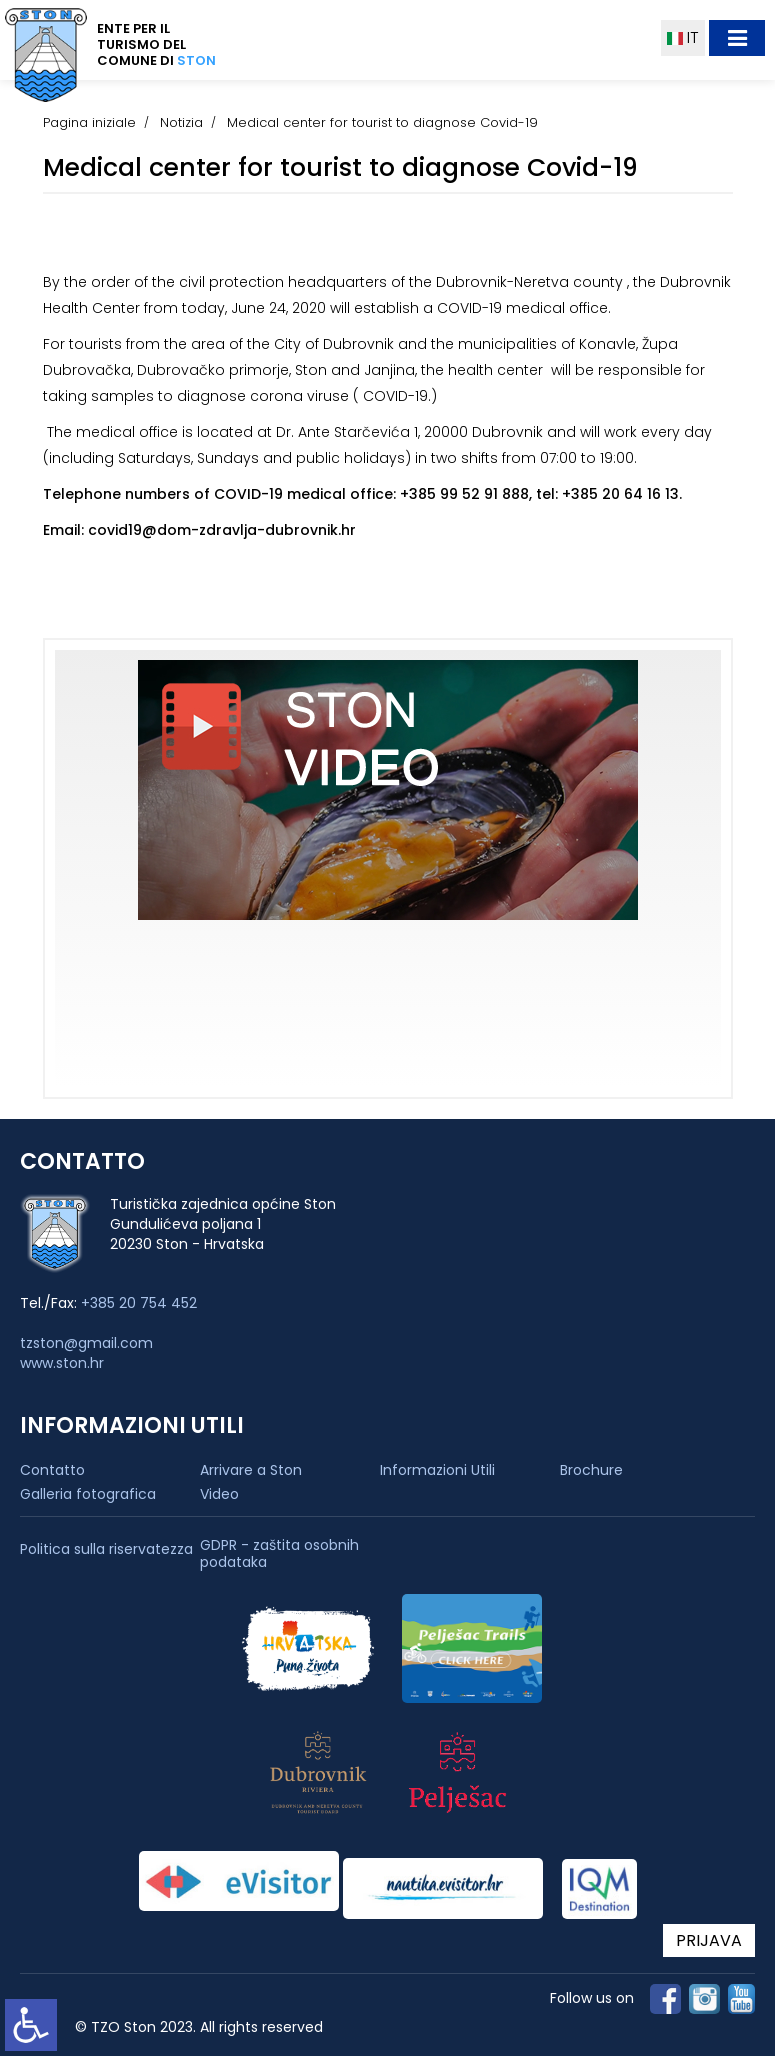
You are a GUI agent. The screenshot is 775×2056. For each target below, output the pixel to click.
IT (683, 37)
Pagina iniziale (89, 122)
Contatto (52, 1470)
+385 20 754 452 (139, 1303)
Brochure (591, 1470)
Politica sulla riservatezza (106, 1549)
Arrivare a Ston (251, 1470)
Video (219, 1494)
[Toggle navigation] (737, 38)
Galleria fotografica (88, 1494)
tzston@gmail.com (86, 1343)
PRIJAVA (709, 1940)
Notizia (181, 122)
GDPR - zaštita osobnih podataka (279, 1554)
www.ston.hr (62, 1363)
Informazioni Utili (437, 1470)
